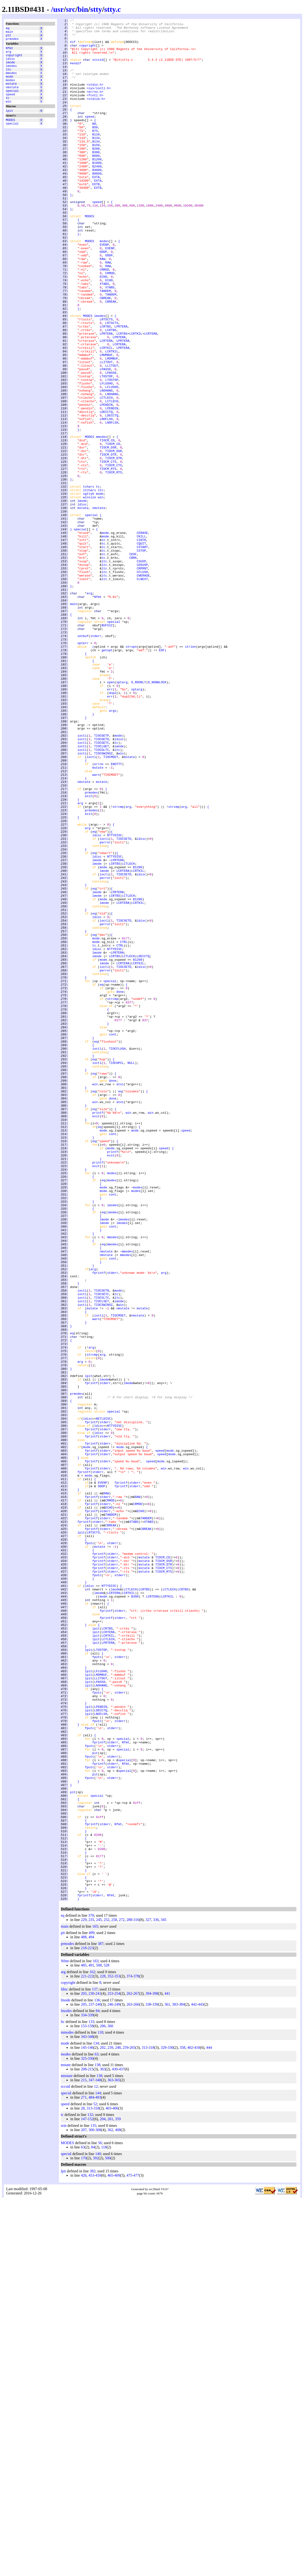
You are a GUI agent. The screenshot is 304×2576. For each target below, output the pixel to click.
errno (98, 913)
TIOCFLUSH (117, 1255)
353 (117, 2352)
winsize (89, 593)
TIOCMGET (110, 905)
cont (112, 1238)
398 (155, 2370)
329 (163, 2424)
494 (91, 2313)
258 (114, 2296)
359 (118, 2495)
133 (91, 2398)
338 (148, 2381)
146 (91, 2424)
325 (83, 2435)
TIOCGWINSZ (103, 900)
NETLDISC (103, 1699)
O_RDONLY (138, 815)
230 (91, 2370)
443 (201, 2381)
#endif (75, 72)
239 (110, 2424)
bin (83, 9)
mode (9, 85)
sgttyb (88, 589)
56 (100, 2519)
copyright (14, 60)
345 (163, 2296)
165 (95, 2303)
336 (156, 2296)
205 (83, 2381)
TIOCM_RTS (108, 559)
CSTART (142, 653)
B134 (96, 162)
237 (91, 2381)
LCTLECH (106, 473)
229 (83, 2296)
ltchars (89, 584)
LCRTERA (150, 397)
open (110, 815)
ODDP (103, 298)
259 (125, 2424)
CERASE (142, 636)
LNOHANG (106, 465)
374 (129, 2352)
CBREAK (105, 354)
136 (97, 2376)
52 (95, 2480)
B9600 (96, 205)
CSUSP (141, 670)
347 (91, 2456)
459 (98, 2552)
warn (96, 926)
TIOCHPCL (116, 1272)
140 (98, 2530)
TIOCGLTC (101, 896)
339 (155, 2381)
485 (83, 2342)
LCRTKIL (135, 397)
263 (129, 2381)
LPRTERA (121, 388)
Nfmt (9, 51)
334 (83, 2391)
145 (83, 2424)
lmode (10, 68)
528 (106, 2342)
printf (97, 1332)
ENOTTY (116, 913)
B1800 (96, 192)
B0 (94, 145)
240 (98, 2381)
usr (58, 9)
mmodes (11, 81)
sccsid (97, 68)
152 (91, 2495)
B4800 (96, 200)
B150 (96, 170)
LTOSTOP (106, 448)
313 (144, 2424)
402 (190, 2424)
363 (102, 2445)
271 (83, 2474)
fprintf (98, 1524)
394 (148, 2370)
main (9, 33)
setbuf (83, 759)
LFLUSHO (106, 456)
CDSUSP (142, 674)
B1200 (96, 187)
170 (83, 2534)
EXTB (96, 217)
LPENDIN (106, 482)
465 (110, 2552)
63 (96, 2430)
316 (136, 2296)
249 (117, 2381)
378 (136, 2352)
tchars (88, 580)
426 (83, 2552)
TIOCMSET (118, 1575)
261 (110, 2495)
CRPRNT (142, 678)
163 (95, 2337)
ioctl (82, 879)
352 (110, 2352)
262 (129, 2370)
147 (83, 2495)
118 (100, 2409)
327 (148, 2296)
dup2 (112, 828)
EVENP (104, 290)
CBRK (133, 666)
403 (108, 2485)
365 (117, 2456)
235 (91, 2296)
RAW (102, 307)
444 (209, 2424)
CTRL (123, 1127)
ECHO (103, 328)
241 (98, 2370)
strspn (131, 772)
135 (93, 2502)
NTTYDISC (114, 999)
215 (91, 2445)
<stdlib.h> (96, 115)
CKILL (141, 640)
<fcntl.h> (95, 111)
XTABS (104, 337)
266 (136, 2381)
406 (115, 2485)
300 (91, 2506)
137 (95, 2366)
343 (83, 2413)
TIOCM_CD (107, 525)
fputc (89, 1848)
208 (83, 2445)
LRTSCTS (106, 380)
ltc (8, 77)
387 (101, 2320)
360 (110, 2402)
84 (98, 2387)
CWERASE (143, 687)
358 (182, 2424)
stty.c (112, 9)
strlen (190, 772)
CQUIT (141, 648)
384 (182, 2381)
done (120, 1186)
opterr (83, 768)
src (70, 9)
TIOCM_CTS (108, 550)
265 (132, 2424)
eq (8, 29)
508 (99, 2342)
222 (91, 2352)
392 (96, 2534)
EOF (161, 777)
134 (96, 2420)
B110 (96, 158)
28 (83, 2485)
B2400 (96, 196)
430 (115, 2445)
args (112, 849)
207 (83, 2506)
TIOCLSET (101, 1558)
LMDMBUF (106, 422)
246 (110, 2381)
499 (91, 2309)
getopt (107, 777)
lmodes (11, 73)
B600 (96, 183)
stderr (96, 759)
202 (102, 2424)
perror (105, 1007)
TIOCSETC (101, 1549)
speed (10, 107)
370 (91, 2292)
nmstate (12, 98)
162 (92, 2348)
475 (129, 2552)
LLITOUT (106, 431)
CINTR (141, 644)
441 (167, 2370)
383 (175, 2381)
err (110, 824)
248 (118, 2424)
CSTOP (141, 657)
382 (92, 2547)
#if (73, 47)
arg (8, 56)
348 (91, 2413)
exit (88, 952)
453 (91, 2552)
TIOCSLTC (101, 1553)
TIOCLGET (101, 892)
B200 (96, 175)
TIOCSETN (101, 1545)
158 (91, 2402)
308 (98, 2506)
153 (83, 2402)
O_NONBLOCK (157, 815)
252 (106, 2296)
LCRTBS (105, 388)
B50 (95, 149)
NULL (131, 1272)
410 (197, 2424)
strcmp (118, 964)
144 (98, 2469)
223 (91, 2324)
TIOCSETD (123, 1003)
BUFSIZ (107, 747)
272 (121, 2296)
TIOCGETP (101, 879)
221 (83, 2352)
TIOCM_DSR (108, 533)
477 (136, 2552)
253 (110, 2370)
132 (90, 2491)
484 (91, 2474)
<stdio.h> (95, 98)
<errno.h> (95, 106)
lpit (9, 125)
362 (110, 2506)
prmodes (12, 41)
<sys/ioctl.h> (99, 102)
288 (129, 2296)
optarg (122, 815)
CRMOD (104, 320)
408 (118, 2506)
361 (167, 2381)
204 (102, 2495)
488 (83, 2313)
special (12, 103)
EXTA (96, 209)
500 (108, 2534)
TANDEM (105, 345)
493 (98, 2474)
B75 (95, 153)
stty (96, 9)
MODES (10, 135)
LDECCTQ (106, 491)
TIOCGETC (101, 888)
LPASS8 (105, 439)
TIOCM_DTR (108, 542)
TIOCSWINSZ (103, 1562)
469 (117, 2552)
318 (151, 2424)
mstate (11, 94)
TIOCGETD (101, 883)
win (8, 115)
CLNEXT (142, 691)
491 (91, 2342)
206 (102, 2402)
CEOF (133, 661)
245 (99, 2296)
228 (102, 2352)
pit (8, 37)
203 (83, 2370)
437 (121, 2445)
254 (117, 2370)
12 (96, 2463)
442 (194, 2381)
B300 (96, 179)
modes (10, 90)
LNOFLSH (106, 499)
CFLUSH (142, 683)
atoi (120, 1297)
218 (83, 2324)
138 (97, 2441)
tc (8, 111)
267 (136, 2370)
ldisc (10, 64)
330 (170, 2424)
